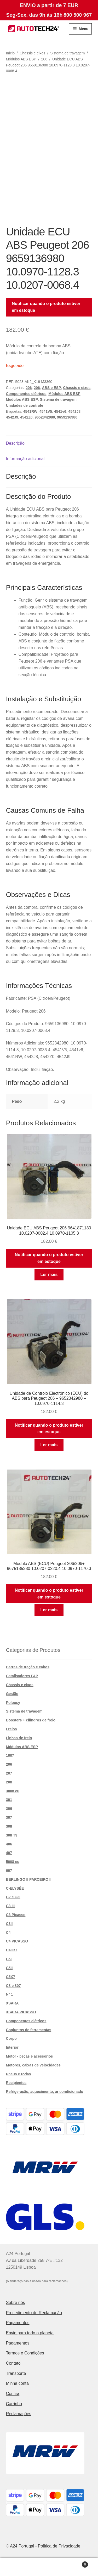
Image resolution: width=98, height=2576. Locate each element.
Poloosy (13, 1703)
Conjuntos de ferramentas (28, 2030)
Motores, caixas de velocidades (33, 2065)
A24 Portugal (22, 2546)
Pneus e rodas (18, 2074)
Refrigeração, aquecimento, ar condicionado (44, 2091)
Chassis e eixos (32, 53)
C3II (9, 1924)
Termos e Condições (25, 2353)
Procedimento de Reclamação (34, 2313)
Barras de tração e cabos (28, 1667)
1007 (10, 1755)
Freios (11, 1729)
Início (10, 53)
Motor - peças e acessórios (29, 2056)
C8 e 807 (13, 1986)
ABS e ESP (51, 388)
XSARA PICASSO (21, 2012)
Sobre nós (15, 2302)
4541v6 (60, 411)
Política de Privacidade (59, 2546)
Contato (13, 2363)
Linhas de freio (19, 1738)
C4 (8, 1932)
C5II (9, 1968)
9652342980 (44, 417)
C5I (9, 1959)
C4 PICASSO (17, 1941)
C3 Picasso (16, 1915)
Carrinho (14, 2404)
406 (9, 1844)
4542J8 (74, 411)
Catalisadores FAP (22, 1676)
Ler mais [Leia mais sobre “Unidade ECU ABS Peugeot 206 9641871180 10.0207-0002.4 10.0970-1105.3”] (49, 1274)
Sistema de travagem (67, 53)
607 (9, 1870)
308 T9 (12, 1835)
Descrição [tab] (15, 443)
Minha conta (17, 2383)
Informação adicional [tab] (25, 458)
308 (9, 1826)
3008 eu (12, 1791)
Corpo (11, 2038)
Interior (12, 2047)
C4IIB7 (12, 1950)
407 (9, 1853)
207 (9, 1773)
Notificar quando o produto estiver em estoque (46, 307)
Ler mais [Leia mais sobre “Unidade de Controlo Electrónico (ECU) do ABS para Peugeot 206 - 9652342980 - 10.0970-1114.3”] (49, 1445)
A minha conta (16, 2567)
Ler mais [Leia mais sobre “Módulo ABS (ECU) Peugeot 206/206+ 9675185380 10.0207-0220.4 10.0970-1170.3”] (49, 1610)
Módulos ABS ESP (21, 59)
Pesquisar (49, 2567)
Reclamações (18, 2413)
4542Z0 (26, 417)
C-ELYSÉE (15, 1888)
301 (9, 1800)
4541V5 (45, 411)
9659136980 (67, 417)
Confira (13, 2393)
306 (9, 1808)
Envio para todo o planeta (30, 2333)
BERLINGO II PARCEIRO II (28, 1879)
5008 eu (12, 1862)
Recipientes (16, 2083)
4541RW (30, 411)
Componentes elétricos (26, 394)
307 (9, 1817)
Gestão (12, 1694)
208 (9, 1782)
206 (44, 59)
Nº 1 (9, 1994)
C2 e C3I (13, 1897)
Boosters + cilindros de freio (30, 1720)
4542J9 (12, 417)
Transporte (16, 2373)
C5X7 (10, 1977)
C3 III (10, 1906)
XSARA (12, 2003)
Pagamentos (18, 2322)
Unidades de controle (24, 405)
